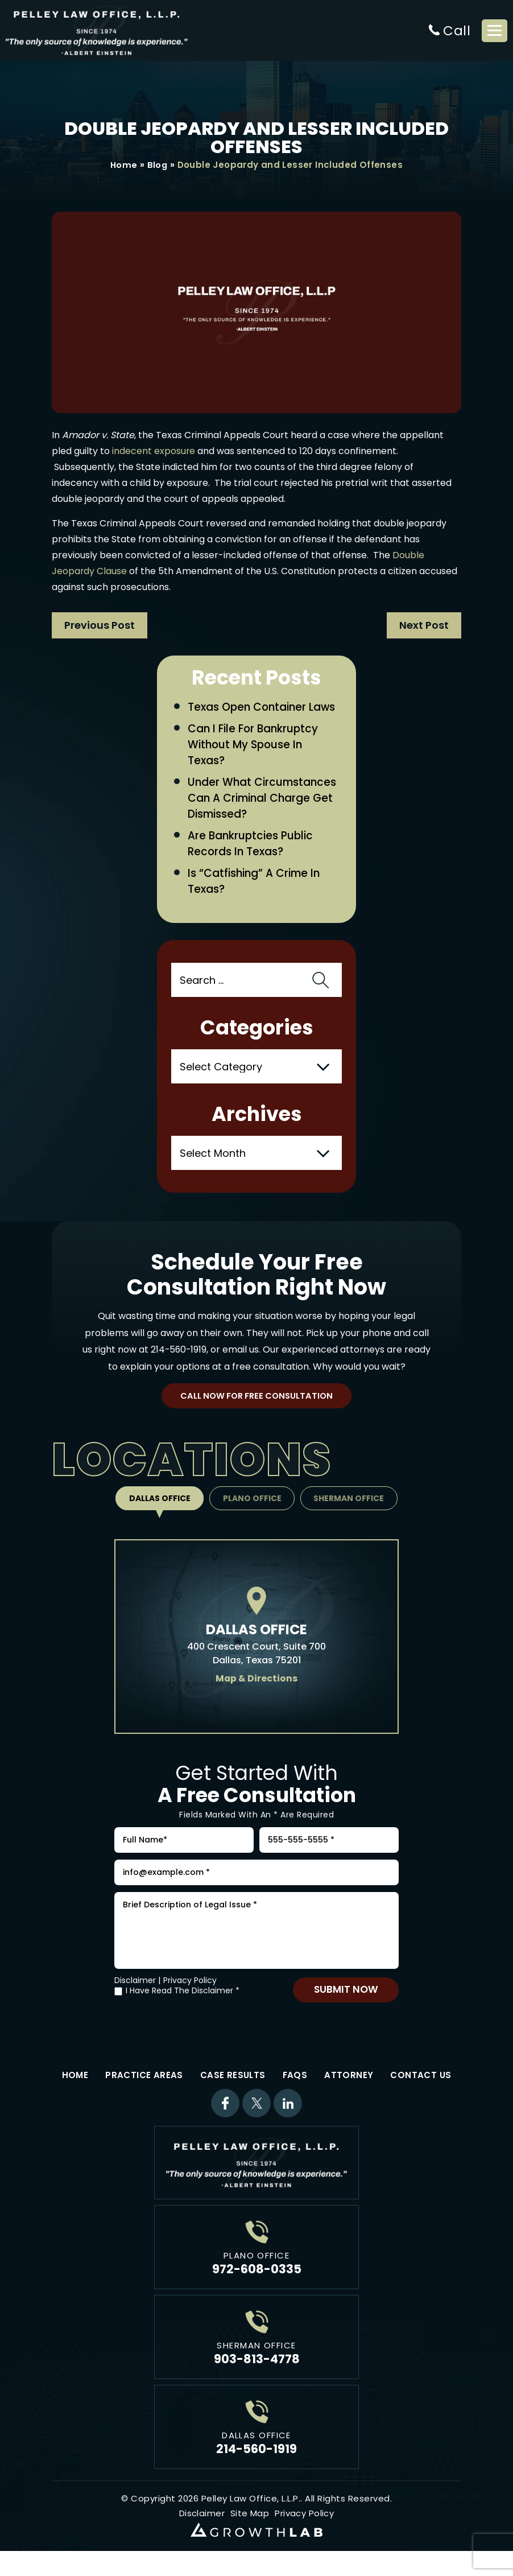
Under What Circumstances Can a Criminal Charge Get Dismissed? (263, 800)
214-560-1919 (179, 1352)
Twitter (256, 2114)
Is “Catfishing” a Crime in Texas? (255, 885)
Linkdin (288, 2114)
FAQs (295, 2086)
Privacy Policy (190, 1991)
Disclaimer (135, 1991)
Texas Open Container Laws (263, 707)
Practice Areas (144, 2086)
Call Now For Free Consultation (256, 1400)
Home (124, 165)
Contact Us (420, 2086)
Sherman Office (351, 1502)
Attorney (348, 2086)
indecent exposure (154, 451)
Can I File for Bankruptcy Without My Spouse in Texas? (255, 746)
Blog (157, 165)
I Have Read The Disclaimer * (182, 2001)
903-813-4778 (257, 2370)
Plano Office (252, 1502)
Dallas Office (158, 1502)
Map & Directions (257, 1682)
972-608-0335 (256, 2280)
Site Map (250, 2524)
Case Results (233, 2086)
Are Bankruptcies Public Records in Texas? (251, 847)
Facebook (225, 2114)
